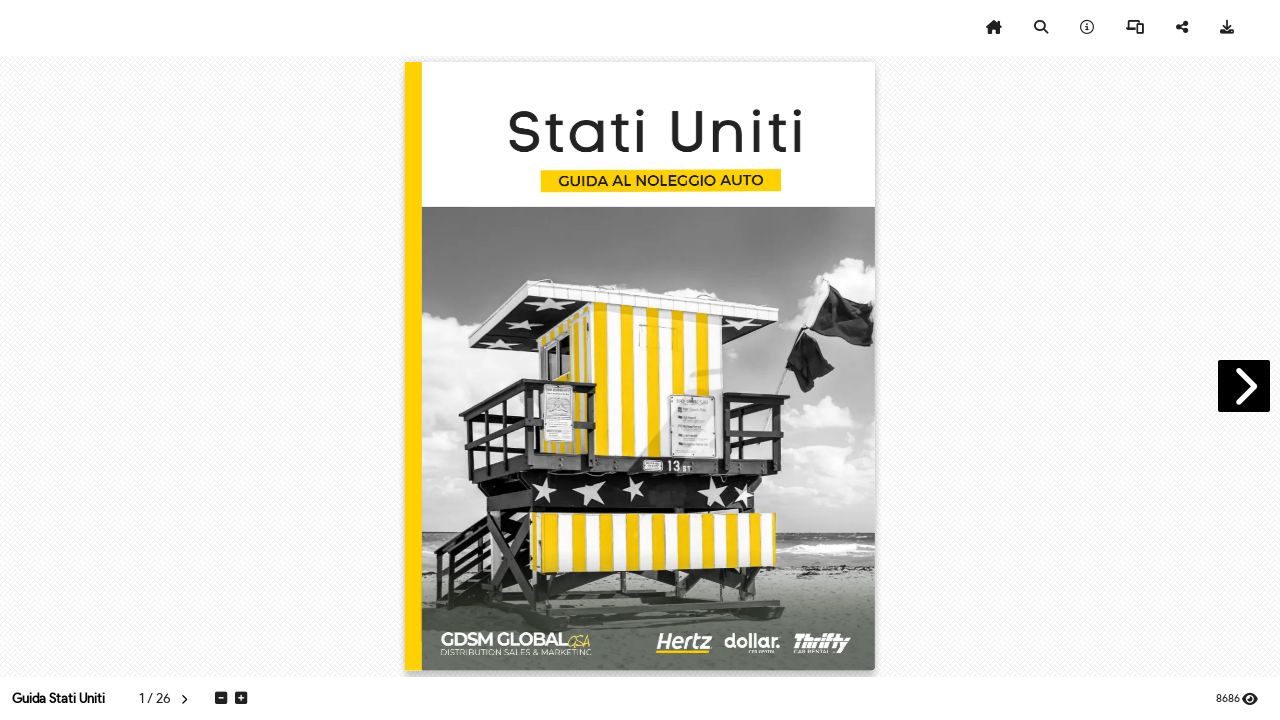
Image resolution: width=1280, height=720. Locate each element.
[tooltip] (994, 28)
